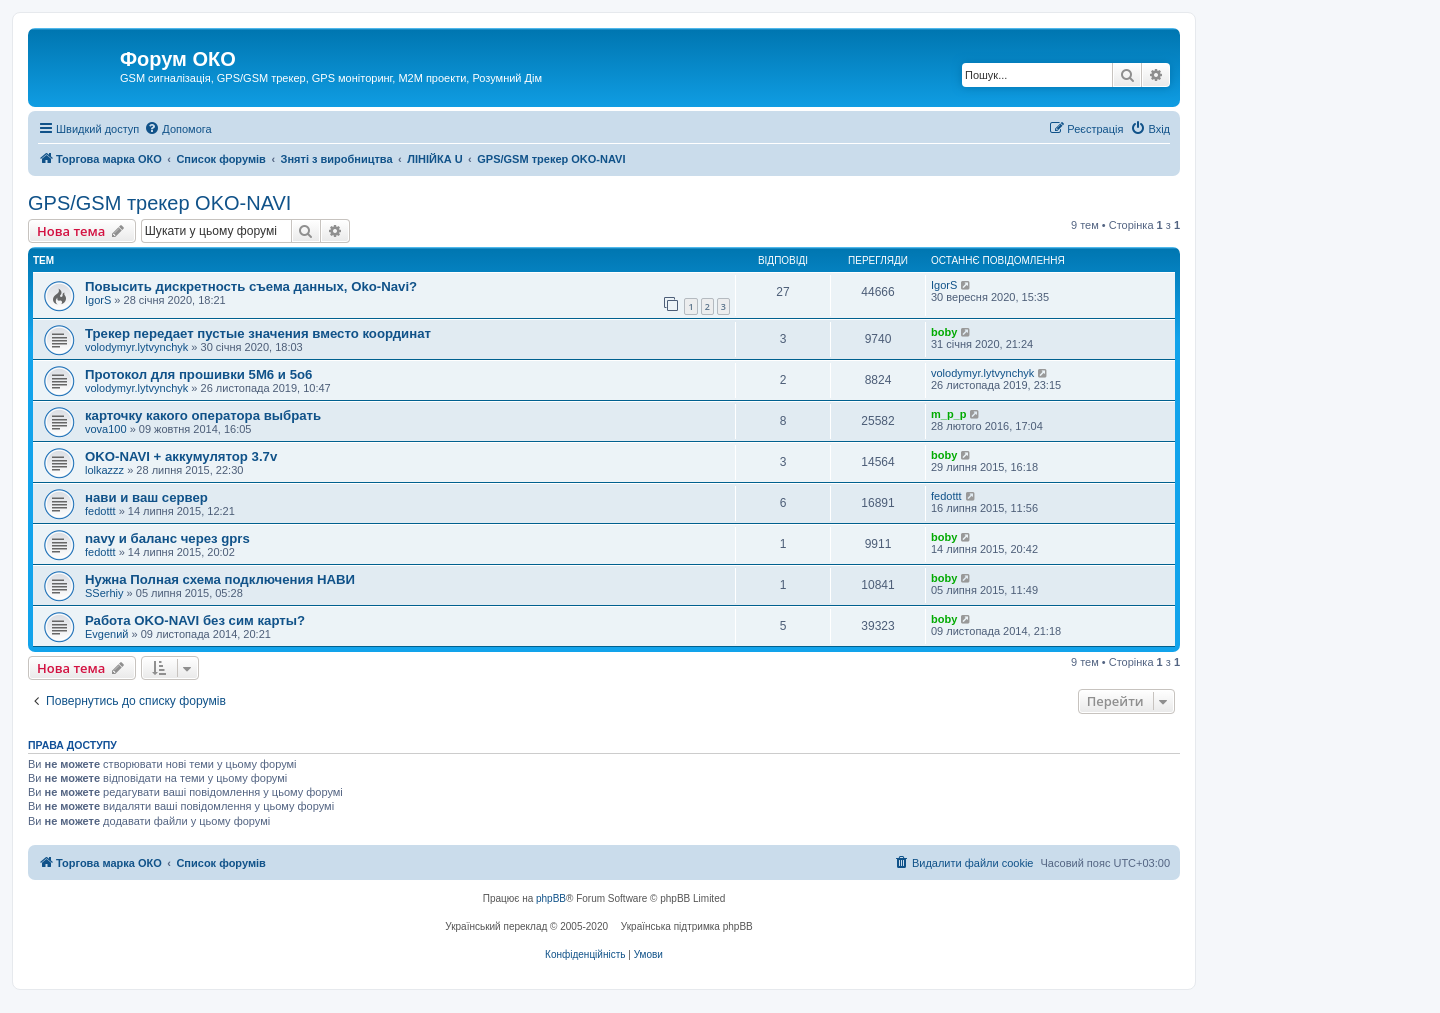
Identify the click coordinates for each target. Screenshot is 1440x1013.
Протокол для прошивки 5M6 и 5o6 (198, 374)
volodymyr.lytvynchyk (136, 347)
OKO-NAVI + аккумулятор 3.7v (181, 456)
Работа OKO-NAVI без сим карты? (195, 620)
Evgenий (106, 634)
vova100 (106, 429)
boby (944, 332)
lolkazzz (104, 470)
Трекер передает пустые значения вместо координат (258, 333)
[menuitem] (177, 129)
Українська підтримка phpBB (687, 926)
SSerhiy (104, 593)
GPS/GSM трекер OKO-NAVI (159, 203)
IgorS (98, 300)
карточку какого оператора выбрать (203, 415)
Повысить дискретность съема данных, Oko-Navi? (251, 286)
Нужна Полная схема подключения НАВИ (220, 579)
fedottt (100, 511)
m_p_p (948, 414)
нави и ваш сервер (146, 497)
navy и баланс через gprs (167, 538)
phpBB (551, 898)
